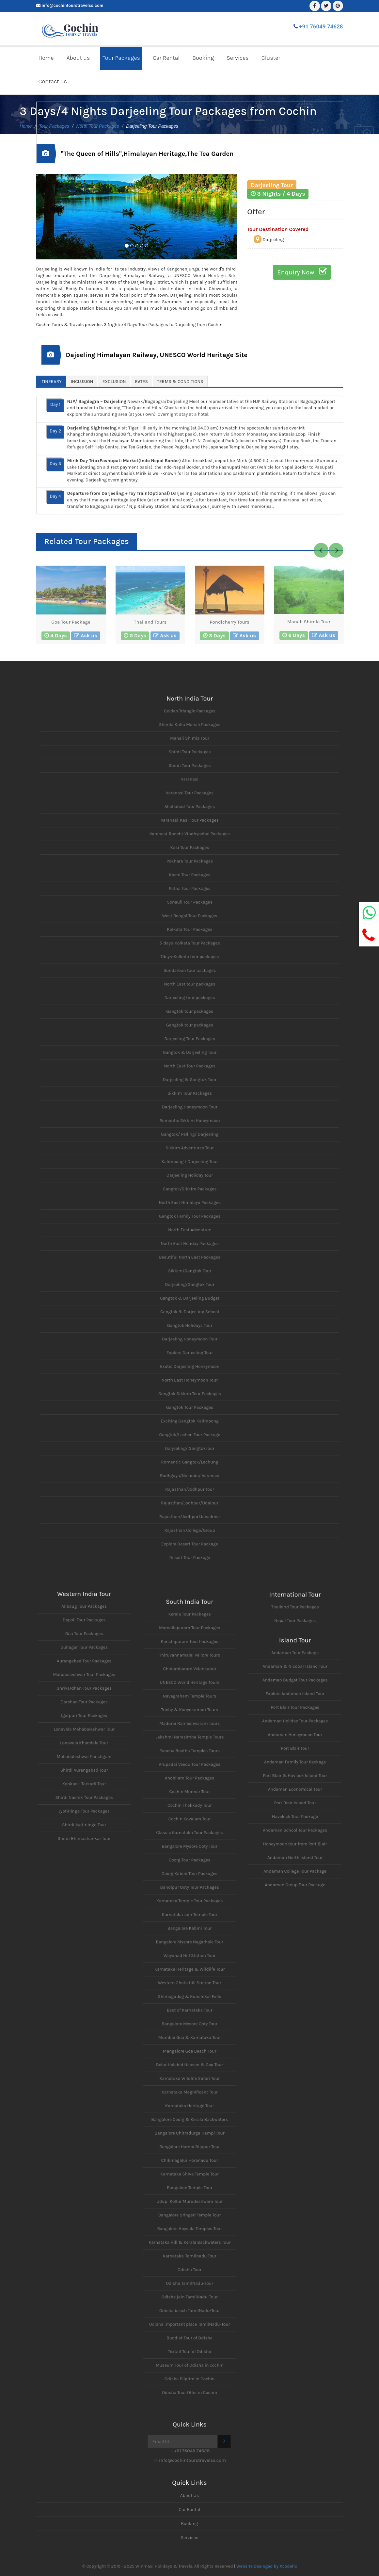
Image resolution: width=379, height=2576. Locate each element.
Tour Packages (121, 57)
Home (46, 57)
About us (78, 57)
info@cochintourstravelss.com (72, 5)
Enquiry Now (302, 271)
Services (238, 57)
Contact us (53, 81)
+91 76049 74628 (321, 26)
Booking (203, 57)
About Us (189, 2495)
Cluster (270, 57)
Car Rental (166, 57)
